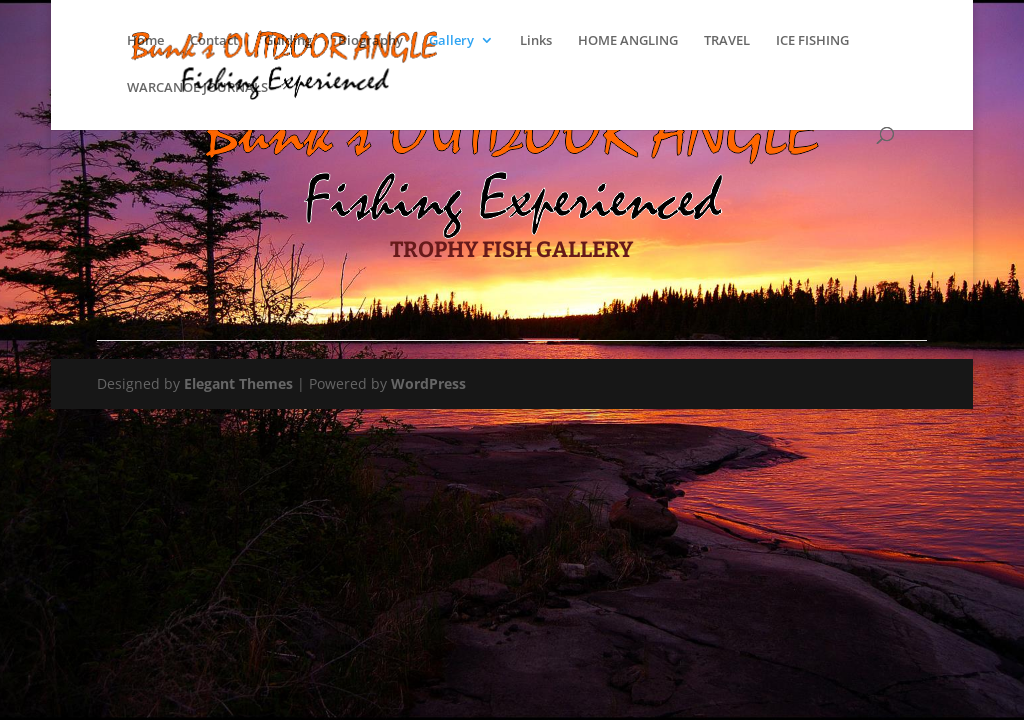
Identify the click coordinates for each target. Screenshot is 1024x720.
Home (145, 41)
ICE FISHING (812, 41)
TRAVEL (727, 41)
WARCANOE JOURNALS (197, 88)
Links (536, 41)
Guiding (288, 41)
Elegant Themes (238, 383)
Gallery (451, 41)
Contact (214, 41)
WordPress (428, 383)
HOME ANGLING (628, 41)
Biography (370, 41)
